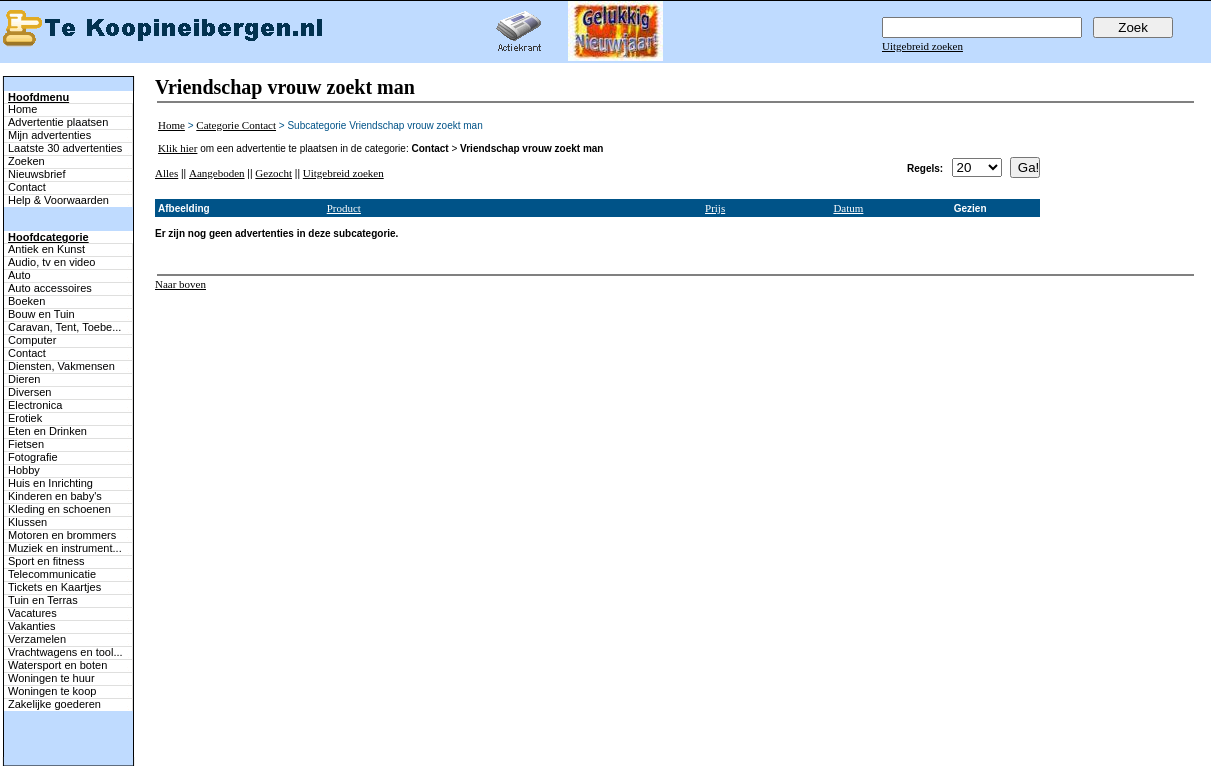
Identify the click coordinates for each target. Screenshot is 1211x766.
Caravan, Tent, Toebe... (64, 327)
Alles (166, 173)
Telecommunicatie (52, 574)
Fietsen (26, 444)
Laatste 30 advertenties (65, 148)
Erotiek (25, 418)
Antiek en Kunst (46, 249)
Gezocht (273, 173)
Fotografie (33, 457)
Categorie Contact (236, 125)
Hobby (24, 470)
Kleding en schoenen (59, 509)
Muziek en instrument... (65, 548)
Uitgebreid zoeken (922, 46)
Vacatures (32, 613)
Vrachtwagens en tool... (65, 652)
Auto (19, 275)
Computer (32, 340)
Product (344, 208)
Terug (384, 738)
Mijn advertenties (49, 135)
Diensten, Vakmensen (61, 366)
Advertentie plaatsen (58, 122)
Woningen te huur (51, 678)
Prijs (715, 208)
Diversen (29, 392)
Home (22, 109)
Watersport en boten (57, 665)
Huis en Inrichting (50, 483)
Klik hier (177, 148)
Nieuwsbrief (36, 174)
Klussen (27, 522)
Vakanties (32, 626)
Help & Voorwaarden (58, 200)
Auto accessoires (50, 288)
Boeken (26, 301)
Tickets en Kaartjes (54, 587)
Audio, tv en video (51, 262)
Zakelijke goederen (54, 704)
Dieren (24, 379)
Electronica (35, 405)
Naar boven (180, 284)
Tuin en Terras (43, 600)
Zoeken (26, 161)
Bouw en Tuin (41, 314)
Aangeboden (217, 173)
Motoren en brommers (62, 535)
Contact (27, 187)
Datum (848, 208)
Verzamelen (37, 639)
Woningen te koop (52, 691)
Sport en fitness (46, 561)
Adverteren (710, 738)
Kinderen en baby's (55, 496)
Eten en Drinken (47, 431)
